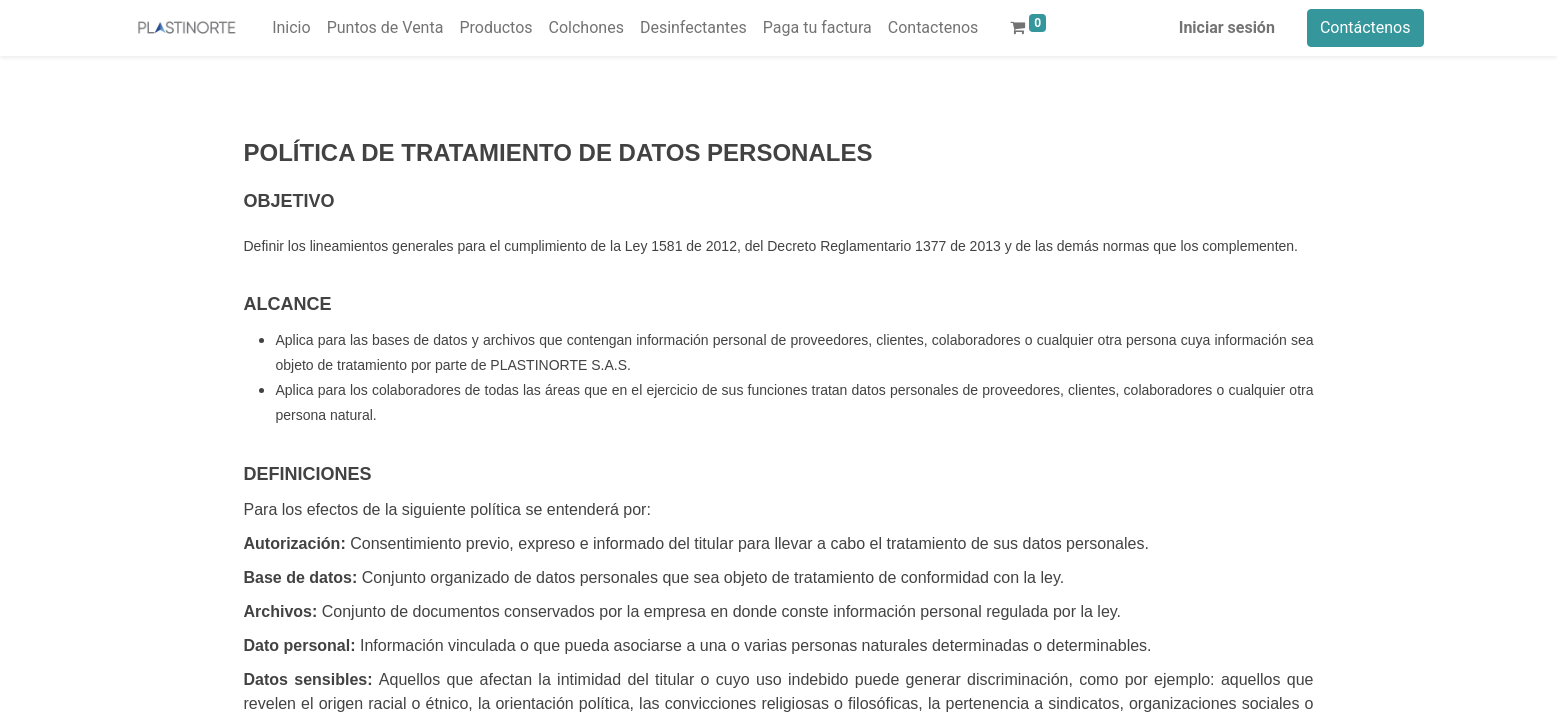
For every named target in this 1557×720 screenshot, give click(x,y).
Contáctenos (1365, 27)
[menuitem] (291, 28)
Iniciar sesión (1227, 27)
